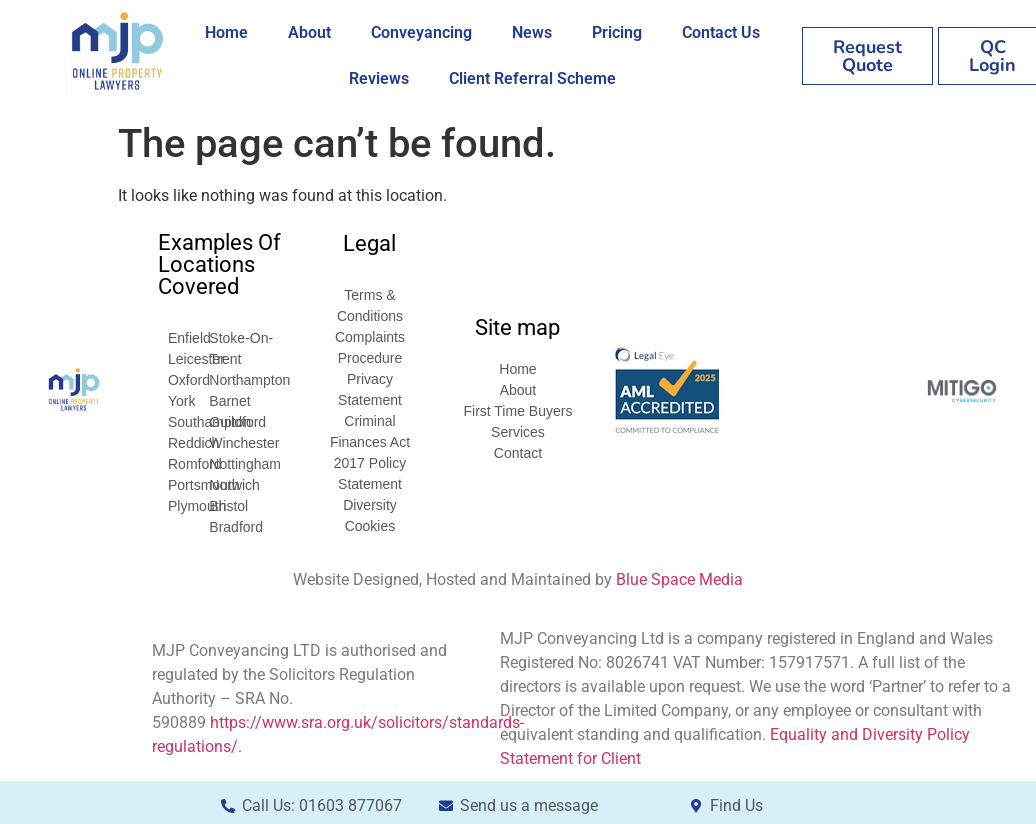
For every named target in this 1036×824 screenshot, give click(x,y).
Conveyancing (421, 32)
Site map (517, 327)
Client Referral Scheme (532, 78)
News (532, 32)
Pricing (617, 32)
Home (226, 32)
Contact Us (721, 32)
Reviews (379, 78)
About (309, 32)
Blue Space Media (679, 579)
